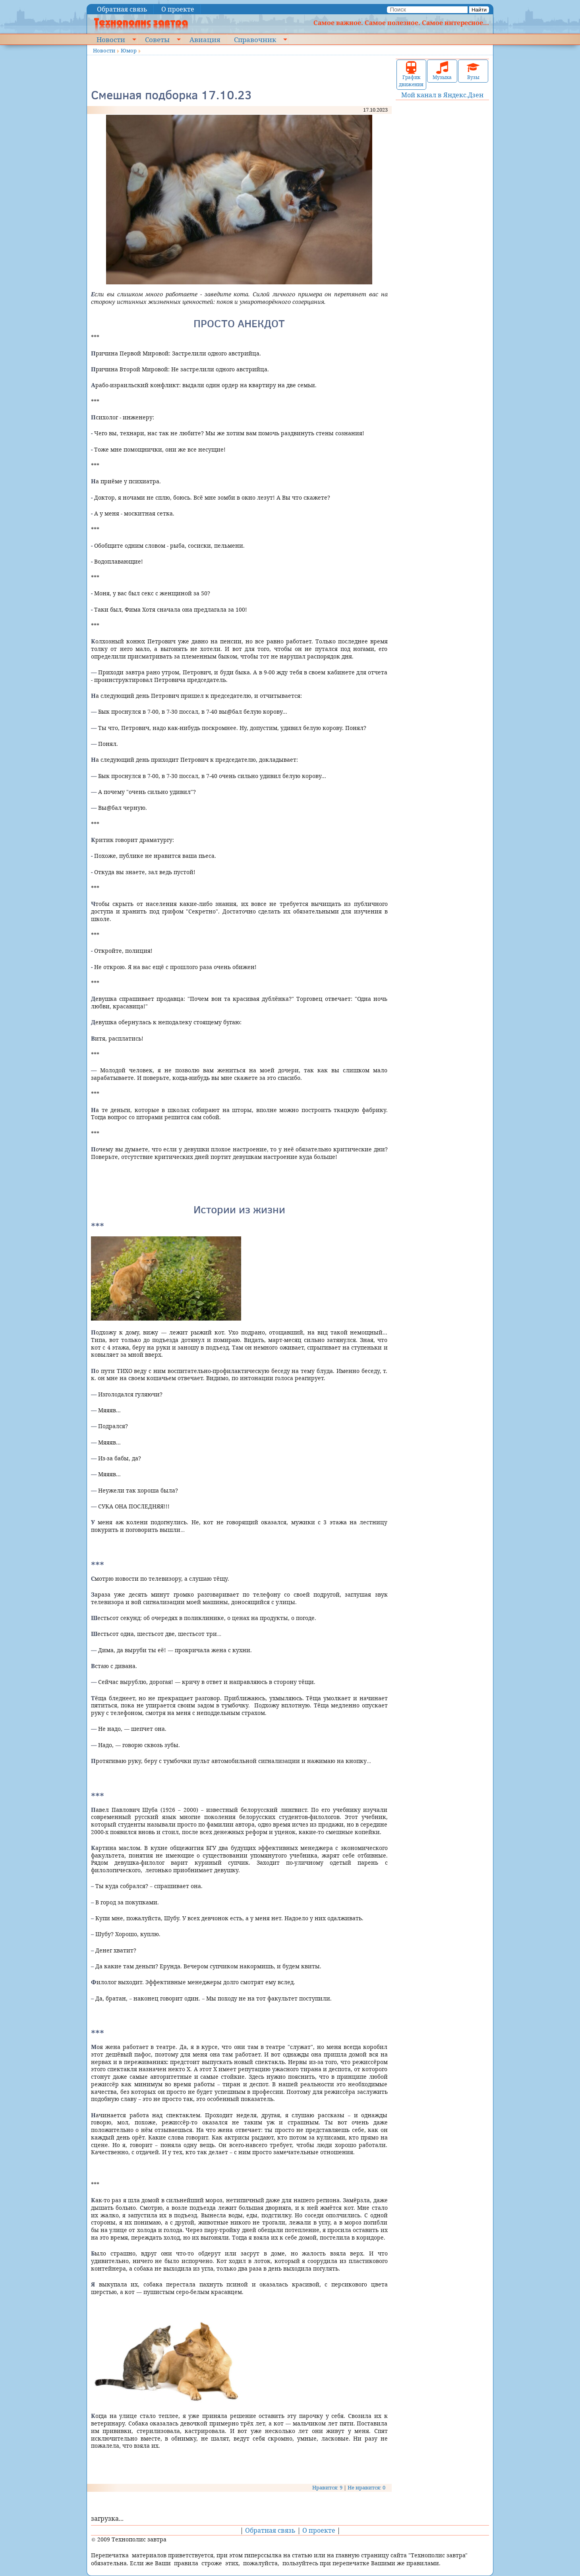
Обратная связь (122, 9)
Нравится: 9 (327, 2487)
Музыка (442, 71)
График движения (411, 74)
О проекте (177, 9)
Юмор (129, 50)
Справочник (255, 39)
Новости (111, 39)
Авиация (204, 39)
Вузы (473, 71)
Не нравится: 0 (366, 2487)
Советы (157, 39)
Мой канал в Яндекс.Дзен (442, 95)
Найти (479, 10)
